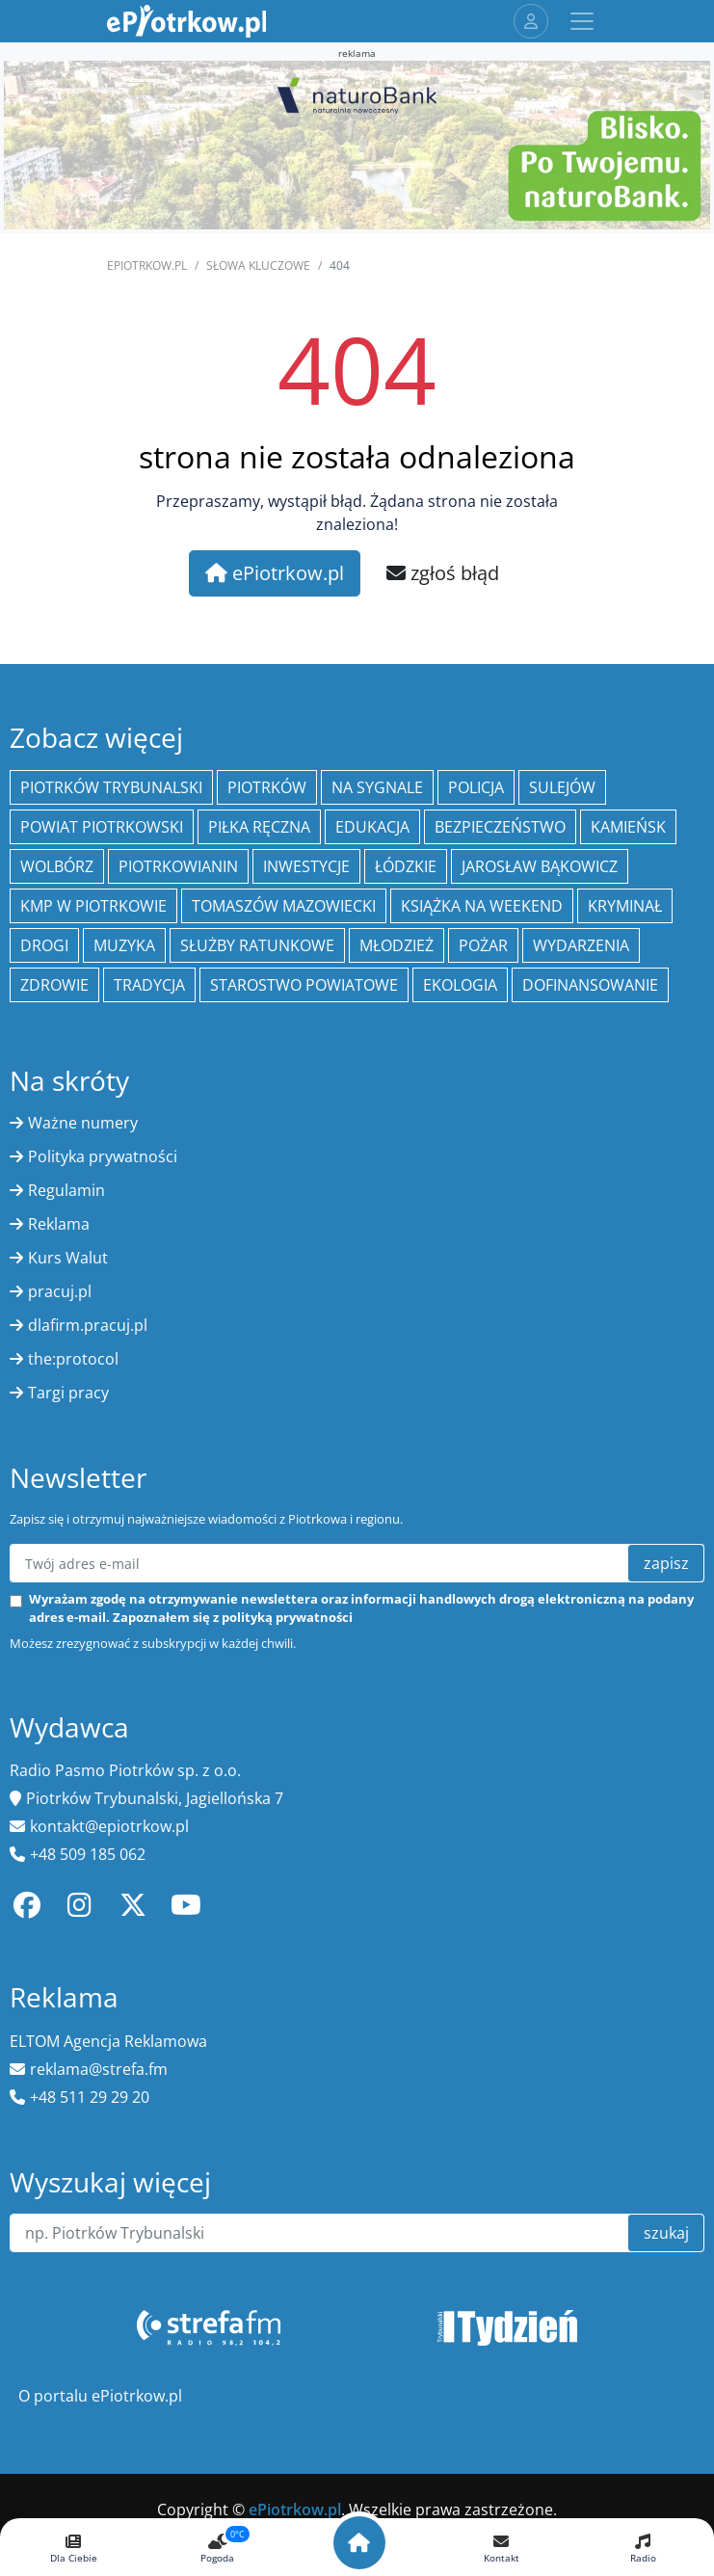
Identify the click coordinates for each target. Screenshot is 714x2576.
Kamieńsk (628, 826)
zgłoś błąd (442, 573)
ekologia (460, 985)
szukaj (666, 2233)
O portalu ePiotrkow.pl (100, 2395)
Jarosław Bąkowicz (540, 866)
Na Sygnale (377, 787)
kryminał (625, 905)
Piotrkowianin (178, 866)
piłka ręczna (259, 826)
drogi (44, 945)
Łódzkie (405, 866)
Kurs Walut (68, 1257)
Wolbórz (56, 866)
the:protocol (73, 1358)
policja (476, 787)
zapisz (666, 1563)
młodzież (396, 945)
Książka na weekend (482, 905)
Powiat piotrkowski (101, 826)
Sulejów (562, 787)
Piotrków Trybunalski (111, 787)
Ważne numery (83, 1122)
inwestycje (306, 866)
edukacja (372, 826)
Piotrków (266, 787)
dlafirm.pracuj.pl (87, 1325)
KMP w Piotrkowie (93, 905)
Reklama (59, 1224)
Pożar (483, 945)
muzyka (124, 945)
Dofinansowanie (590, 985)
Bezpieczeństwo (500, 826)
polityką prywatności (287, 1617)
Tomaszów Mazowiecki (284, 905)
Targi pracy (68, 1392)
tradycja (149, 985)
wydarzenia (581, 945)
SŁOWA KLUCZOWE (258, 265)
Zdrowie (54, 985)
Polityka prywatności (102, 1156)
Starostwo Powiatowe (304, 985)
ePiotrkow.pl (147, 265)
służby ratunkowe (257, 945)
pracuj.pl (60, 1291)
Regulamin (66, 1190)
